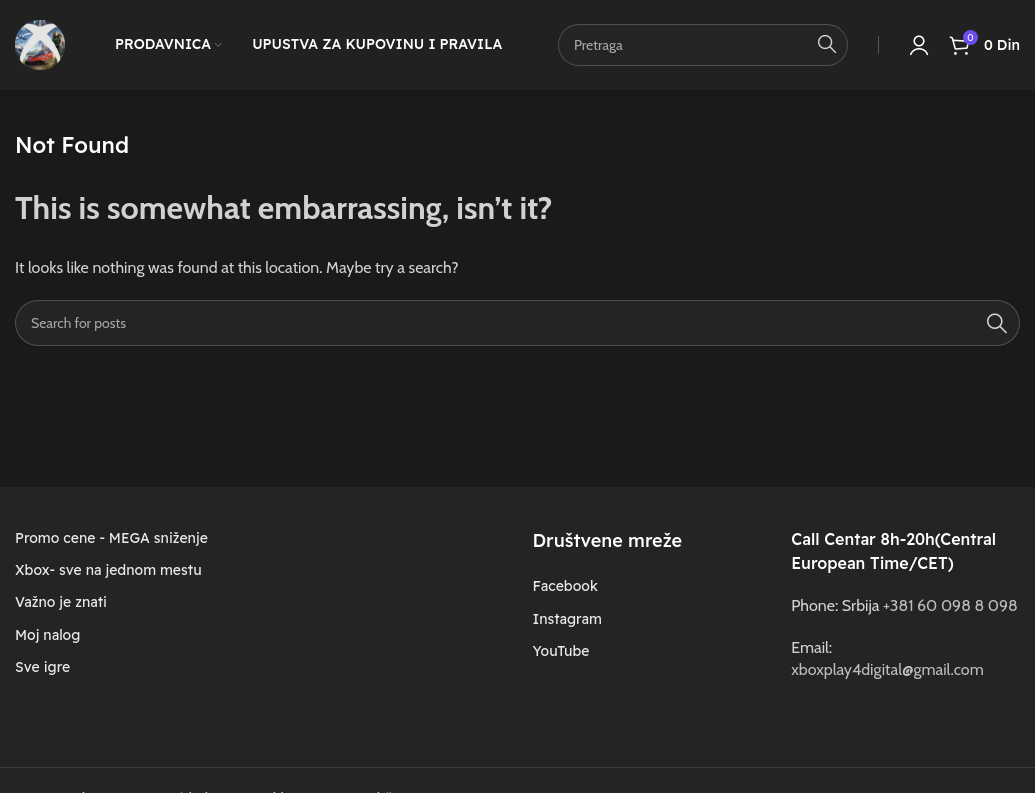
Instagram (566, 619)
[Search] (517, 323)
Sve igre (42, 667)
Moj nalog (47, 635)
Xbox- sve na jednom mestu (108, 570)
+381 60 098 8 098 (950, 605)
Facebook (564, 586)
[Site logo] (40, 43)
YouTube (560, 651)
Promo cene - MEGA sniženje (111, 538)
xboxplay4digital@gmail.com (887, 669)
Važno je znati (61, 602)
